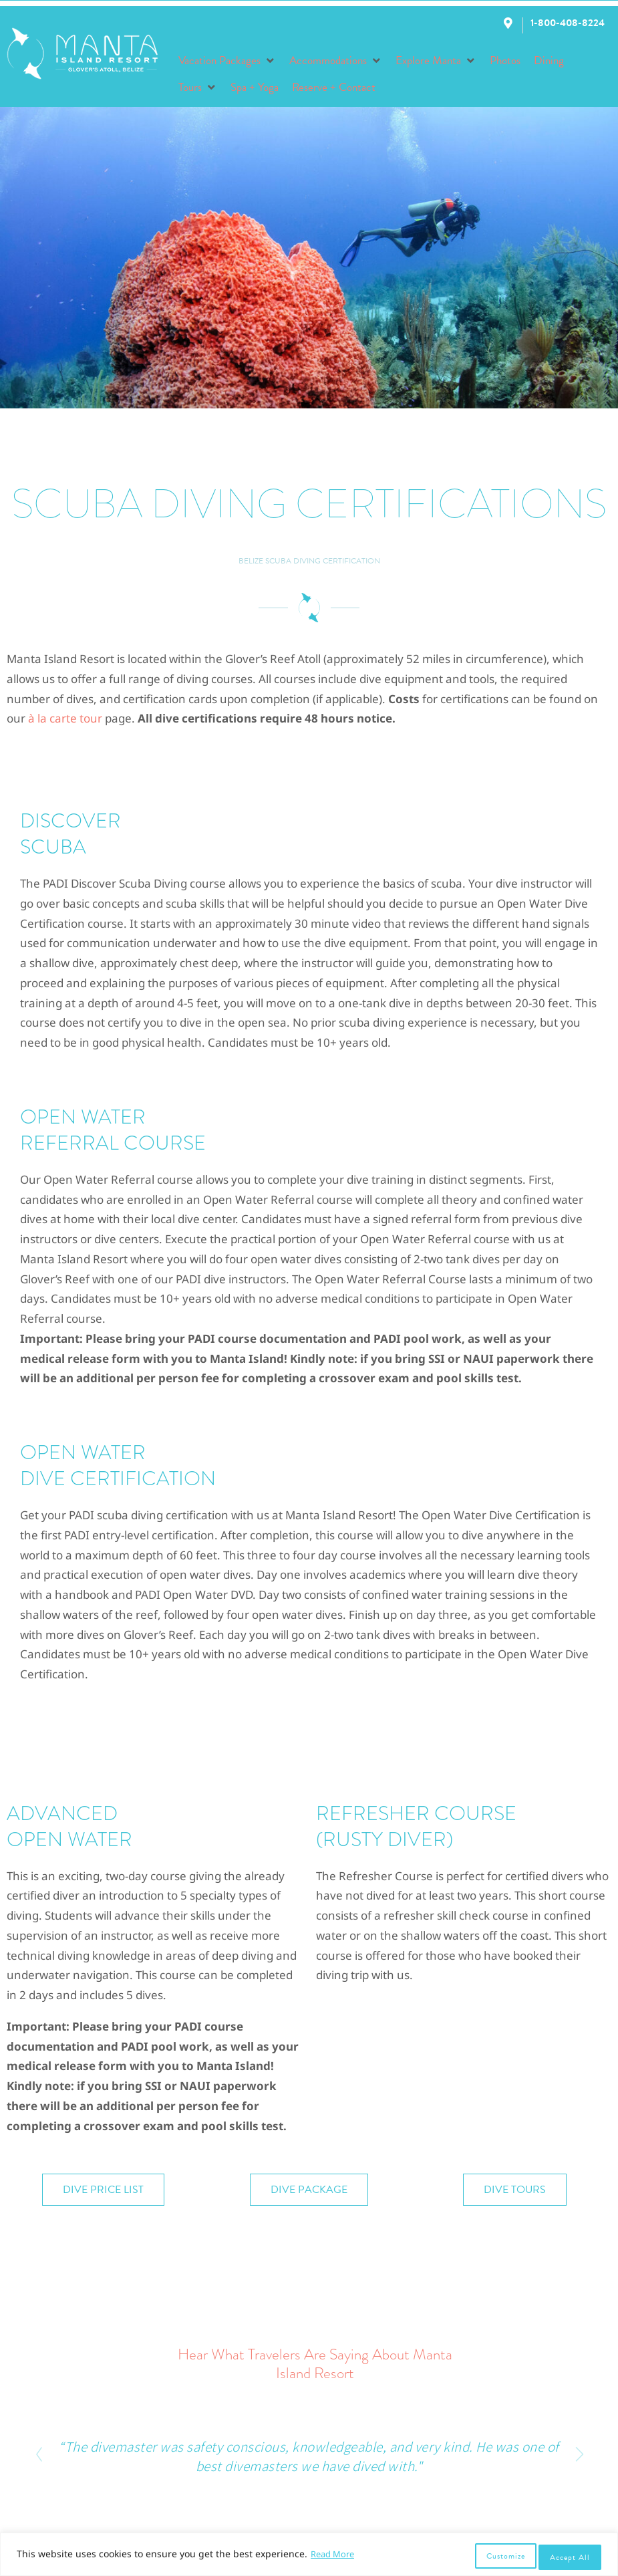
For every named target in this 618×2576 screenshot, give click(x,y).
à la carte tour (65, 718)
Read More (335, 2557)
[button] (227, 60)
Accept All (570, 2557)
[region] (309, 2557)
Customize (502, 2557)
